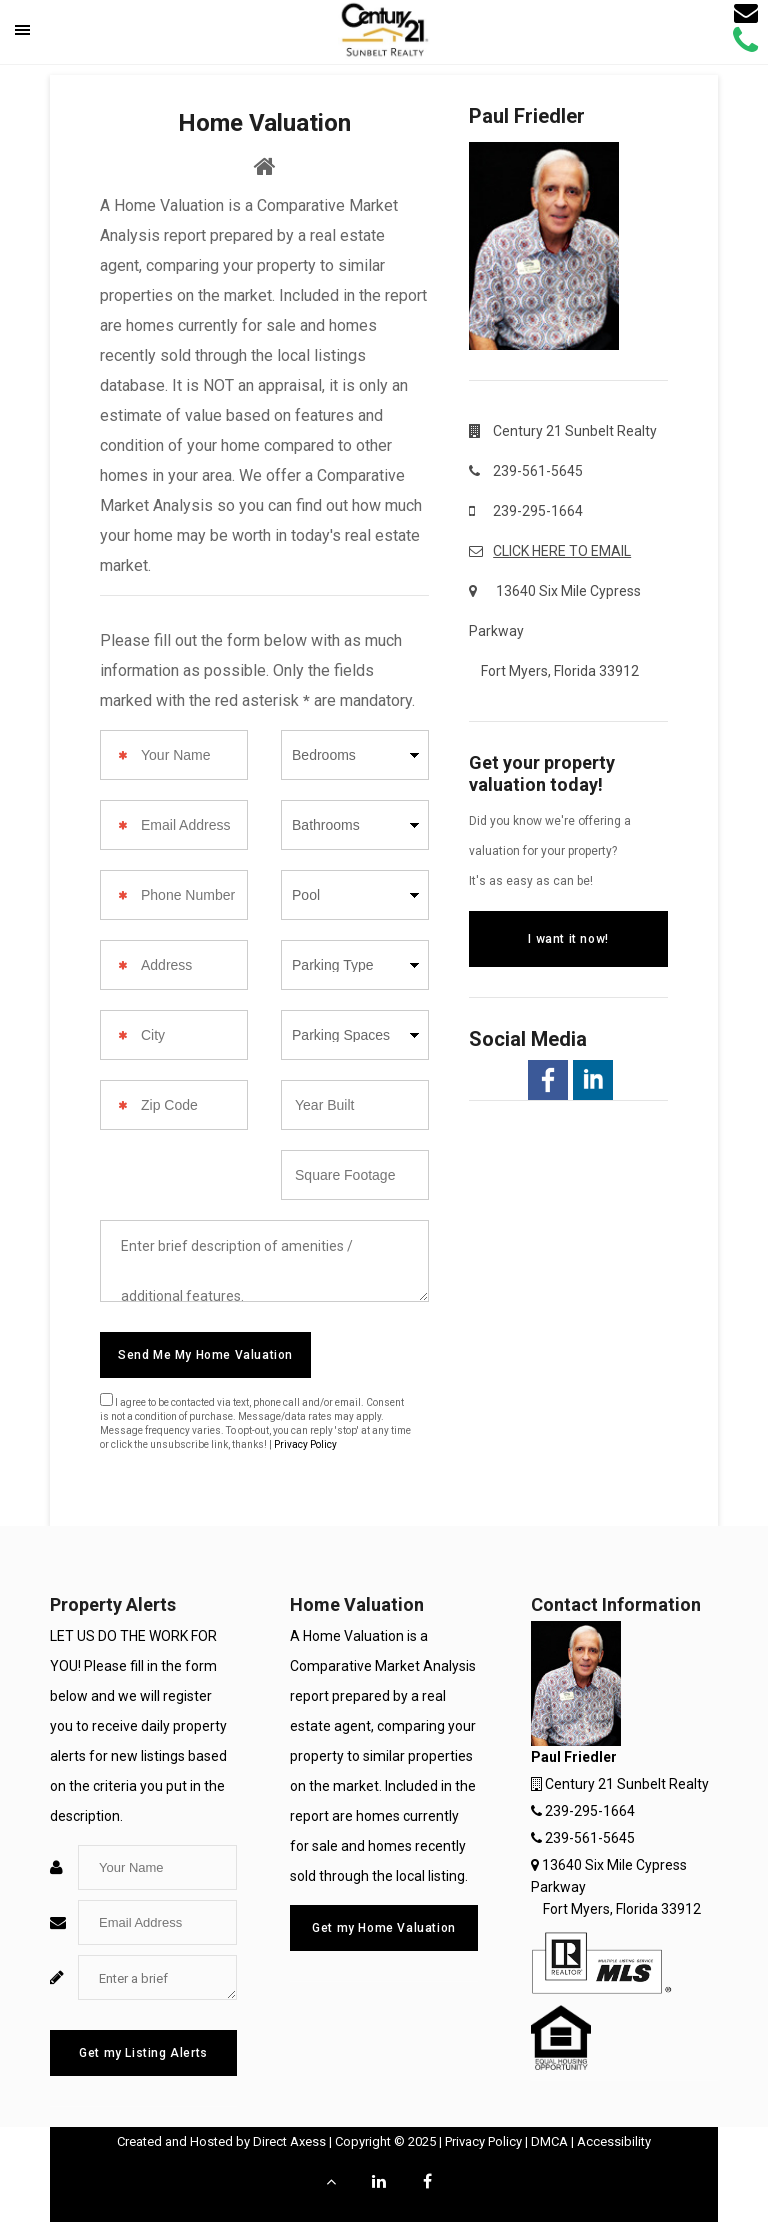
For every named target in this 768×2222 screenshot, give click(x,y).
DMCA (549, 2141)
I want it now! (568, 939)
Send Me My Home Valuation (205, 1355)
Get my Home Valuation (384, 1928)
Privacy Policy (305, 1444)
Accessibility (614, 2141)
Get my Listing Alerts (143, 2053)
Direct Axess (289, 2141)
